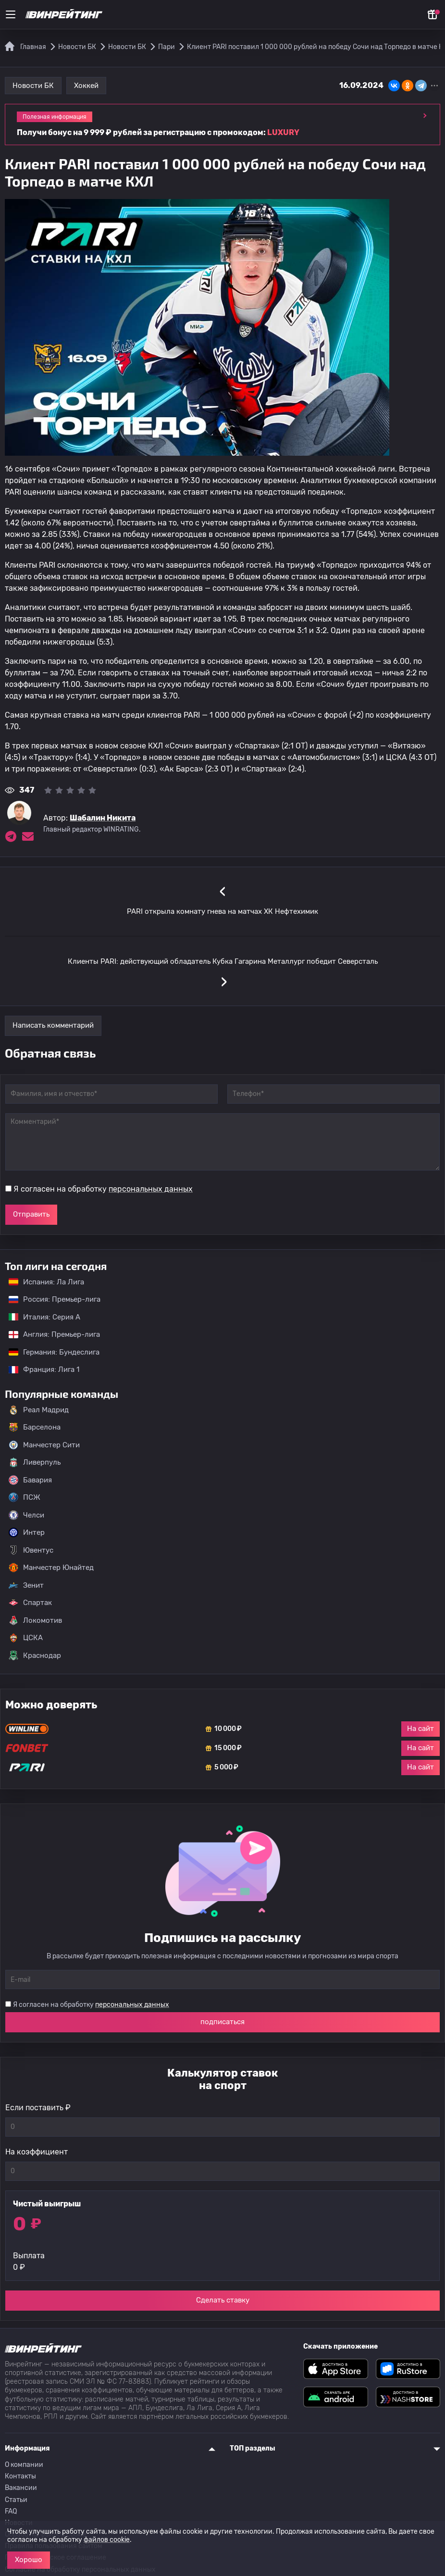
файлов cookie (107, 2540)
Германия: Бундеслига (49, 1352)
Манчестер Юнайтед (51, 1567)
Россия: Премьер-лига (50, 1299)
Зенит (26, 1585)
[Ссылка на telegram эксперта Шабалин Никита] (10, 836)
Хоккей (86, 85)
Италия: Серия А (40, 1317)
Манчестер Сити (44, 1445)
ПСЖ (24, 1497)
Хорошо (28, 2559)
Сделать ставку (222, 2300)
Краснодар (35, 1655)
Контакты (20, 2476)
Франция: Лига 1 (39, 1369)
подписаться (222, 2021)
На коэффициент (36, 2151)
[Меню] (10, 14)
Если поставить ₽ (38, 2107)
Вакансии (21, 2488)
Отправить (31, 1214)
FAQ (11, 2511)
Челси (26, 1515)
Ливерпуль (35, 1462)
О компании (24, 2465)
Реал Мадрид (39, 1410)
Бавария (30, 1480)
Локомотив (35, 1620)
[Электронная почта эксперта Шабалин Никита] (28, 836)
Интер (27, 1532)
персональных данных (151, 1189)
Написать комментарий (53, 1025)
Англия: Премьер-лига (49, 1334)
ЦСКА (26, 1638)
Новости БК (33, 85)
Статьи (16, 2500)
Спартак (30, 1602)
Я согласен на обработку (103, 1189)
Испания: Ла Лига (46, 1282)
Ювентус (31, 1550)
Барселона (35, 1427)
